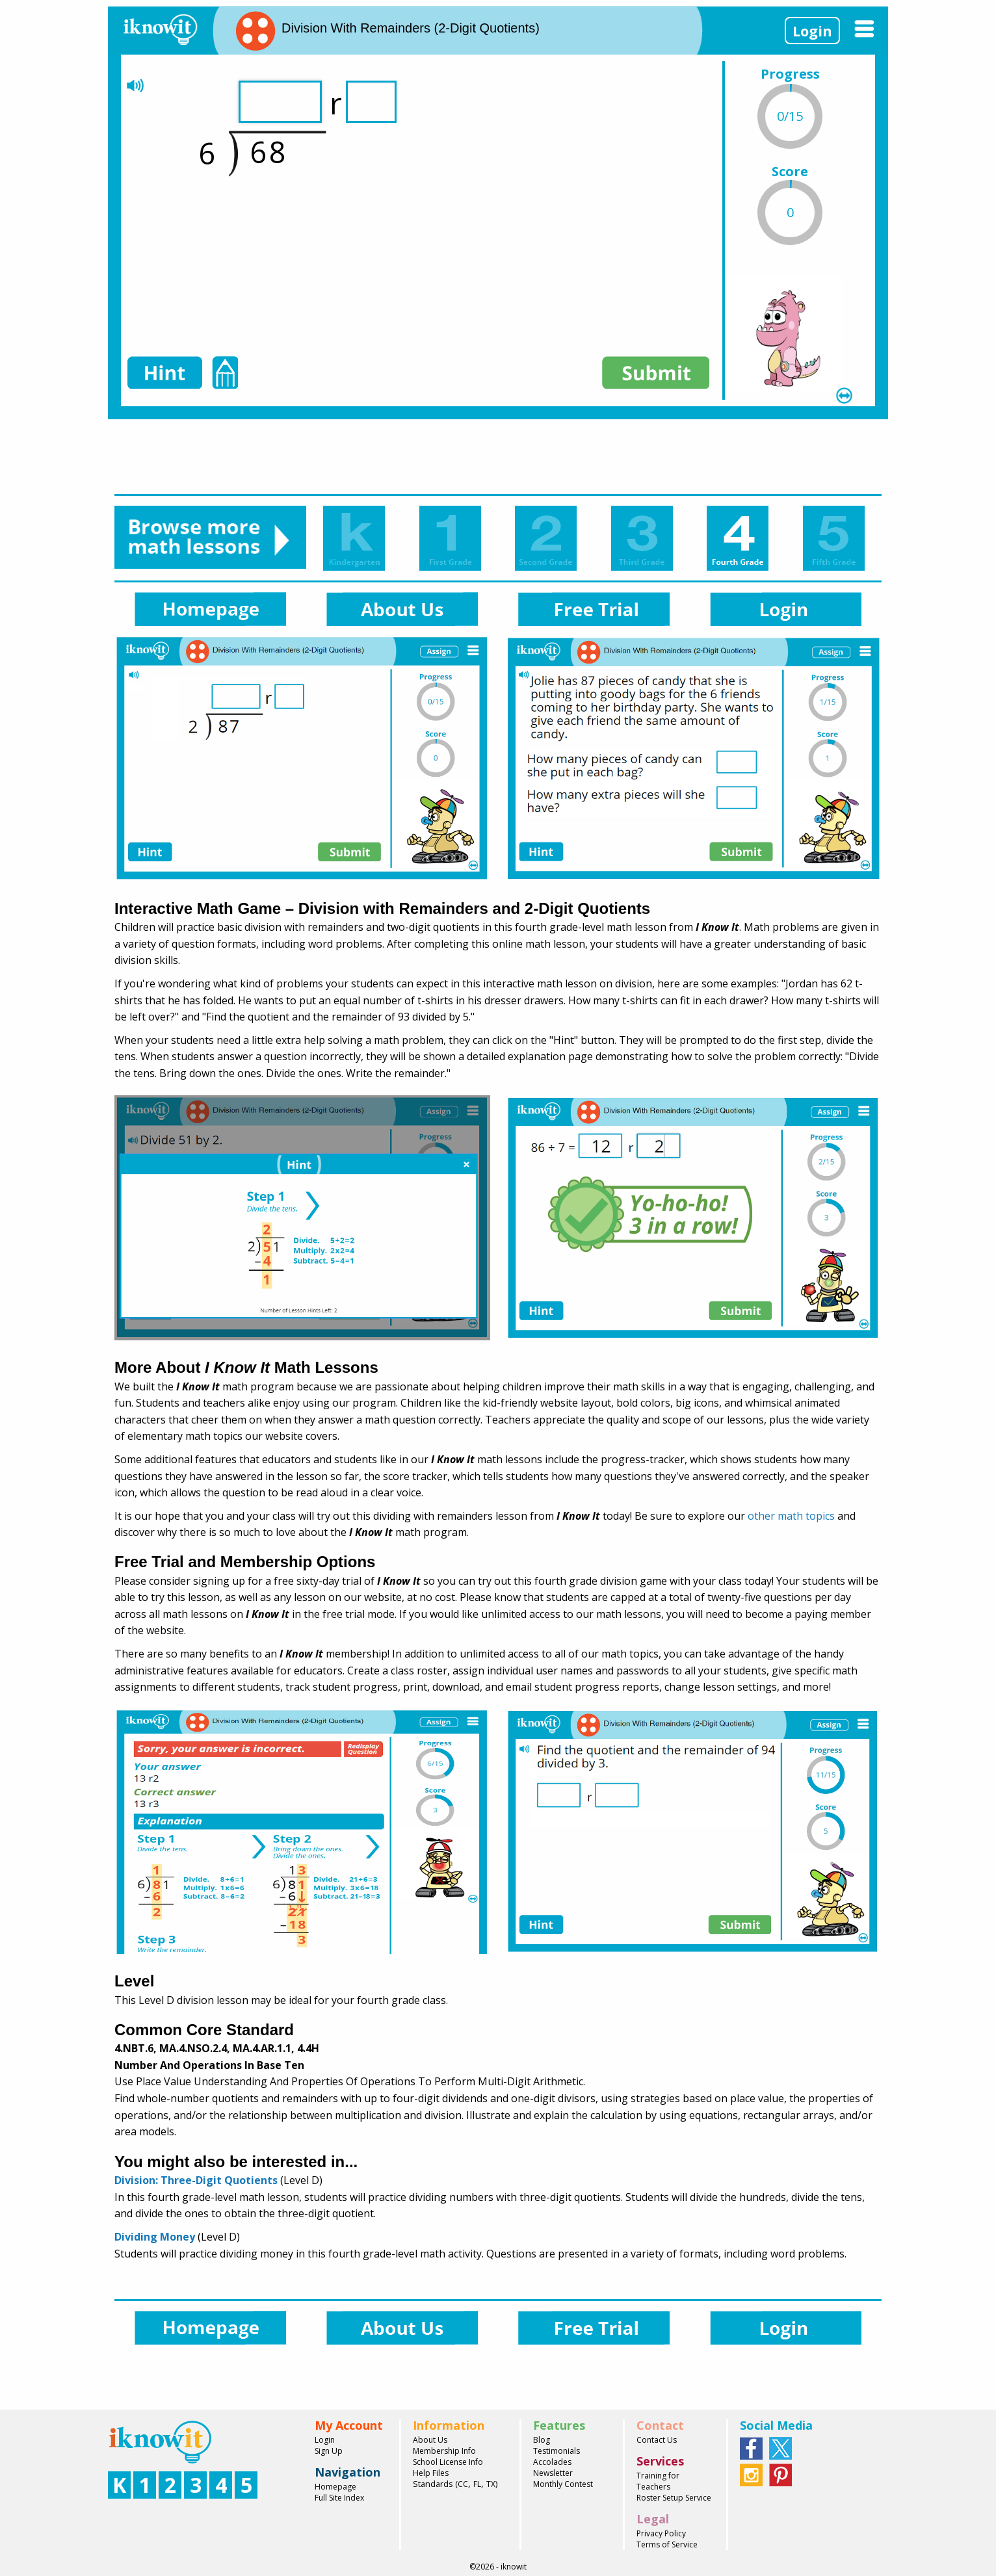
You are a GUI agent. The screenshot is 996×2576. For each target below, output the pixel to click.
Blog (541, 2439)
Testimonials (556, 2450)
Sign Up (329, 2450)
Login (812, 30)
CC (463, 2484)
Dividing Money (154, 2237)
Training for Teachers (657, 2481)
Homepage (335, 2486)
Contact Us (656, 2439)
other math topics (791, 1516)
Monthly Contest (563, 2484)
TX (490, 2484)
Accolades (552, 2461)
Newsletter (553, 2472)
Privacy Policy (661, 2533)
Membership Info (444, 2450)
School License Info (448, 2461)
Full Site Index (339, 2497)
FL (477, 2484)
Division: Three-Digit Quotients (196, 2180)
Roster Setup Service (673, 2497)
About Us (430, 2439)
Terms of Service (667, 2544)
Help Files (431, 2472)
